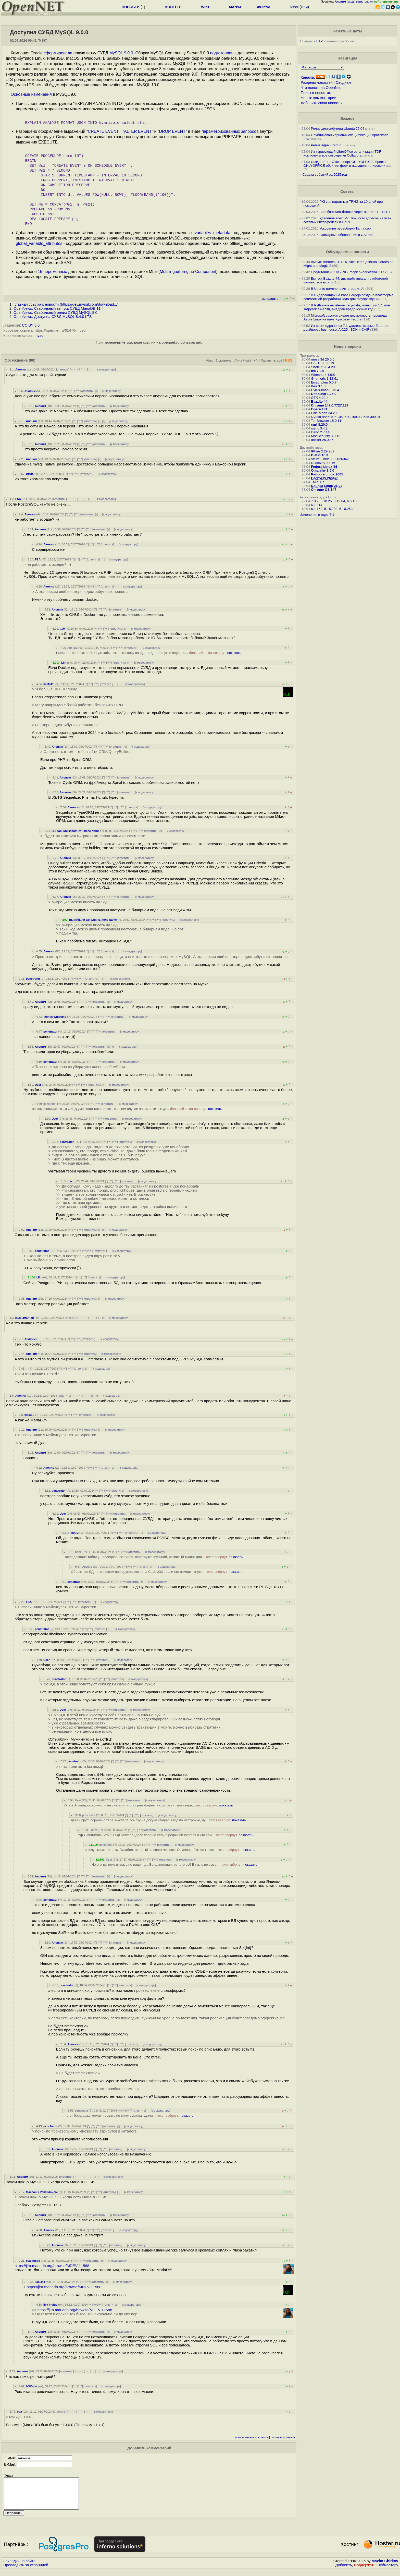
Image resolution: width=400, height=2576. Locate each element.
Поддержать (365, 2571)
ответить (62, 369)
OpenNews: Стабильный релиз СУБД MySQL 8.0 (55, 312)
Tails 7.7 (317, 482)
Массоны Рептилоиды (42, 2192)
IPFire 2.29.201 (322, 451)
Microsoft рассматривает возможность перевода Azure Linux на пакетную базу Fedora (345, 317)
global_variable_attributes (39, 243)
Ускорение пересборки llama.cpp (345, 228)
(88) (32, 360)
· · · (84, 369)
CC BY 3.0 (31, 325)
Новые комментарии (318, 98)
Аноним (21, 369)
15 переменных (52, 271)
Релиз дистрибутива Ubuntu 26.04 (337, 128)
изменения (41, 94)
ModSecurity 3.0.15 (325, 436)
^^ (71, 390)
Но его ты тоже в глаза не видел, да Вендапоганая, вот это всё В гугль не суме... (174, 1864)
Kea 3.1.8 (318, 386)
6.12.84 (339, 501)
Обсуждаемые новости (347, 252)
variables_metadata (212, 233)
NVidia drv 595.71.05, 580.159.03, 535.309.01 (345, 417)
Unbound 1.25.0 (323, 394)
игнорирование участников (252, 2437)
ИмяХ (30, 473)
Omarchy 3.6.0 (322, 470)
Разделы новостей (317, 82)
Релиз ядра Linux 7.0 (327, 145)
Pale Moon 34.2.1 (324, 413)
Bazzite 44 (319, 401)
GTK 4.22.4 (319, 398)
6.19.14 (316, 505)
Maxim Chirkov (385, 2567)
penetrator (33, 978)
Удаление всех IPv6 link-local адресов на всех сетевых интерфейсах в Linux (347, 220)
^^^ (77, 390)
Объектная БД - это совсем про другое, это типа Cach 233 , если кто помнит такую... (157, 1572)
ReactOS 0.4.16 (323, 463)
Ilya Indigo (33, 2260)
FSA (18, 498)
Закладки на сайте (19, 2567)
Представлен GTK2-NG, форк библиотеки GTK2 (349, 272)
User (38, 1084)
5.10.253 (346, 509)
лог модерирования (283, 2437)
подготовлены (223, 53)
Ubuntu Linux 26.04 (326, 486)
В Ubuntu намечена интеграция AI (337, 289)
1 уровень (223, 360)
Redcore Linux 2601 (327, 474)
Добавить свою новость (321, 103)
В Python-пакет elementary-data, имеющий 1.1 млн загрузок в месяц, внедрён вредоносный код (347, 307)
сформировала (58, 53)
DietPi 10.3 (319, 455)
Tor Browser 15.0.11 (326, 421)
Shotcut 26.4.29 (323, 367)
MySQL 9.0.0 (121, 53)
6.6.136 (352, 501)
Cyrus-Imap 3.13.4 (325, 390)
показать (234, 653)
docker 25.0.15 (322, 440)
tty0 (62, 628)
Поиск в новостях (316, 93)
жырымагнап (24, 1317)
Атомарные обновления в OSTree (345, 235)
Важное (347, 118)
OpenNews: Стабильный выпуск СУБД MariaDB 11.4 (59, 308)
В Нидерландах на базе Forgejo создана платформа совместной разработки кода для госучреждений (348, 297)
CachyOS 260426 (324, 478)
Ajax (209, 360)
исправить (270, 299)
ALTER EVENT (138, 131)
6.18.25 (326, 501)
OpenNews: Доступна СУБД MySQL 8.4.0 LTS (53, 317)
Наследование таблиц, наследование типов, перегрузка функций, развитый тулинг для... (153, 1557)
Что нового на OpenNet (321, 88)
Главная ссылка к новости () (66, 304)
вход (351, 1)
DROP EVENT (172, 131)
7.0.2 (315, 501)
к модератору (106, 369)
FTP (319, 41)
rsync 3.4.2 (319, 428)
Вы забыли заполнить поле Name (75, 830)
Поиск (294, 7)
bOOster (32, 2386)
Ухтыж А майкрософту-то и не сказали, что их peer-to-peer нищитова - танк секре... (148, 1805)
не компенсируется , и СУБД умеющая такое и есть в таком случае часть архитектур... (127, 1109)
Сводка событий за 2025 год (324, 174)
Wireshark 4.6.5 (323, 375)
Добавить (343, 2571)
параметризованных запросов (230, 131)
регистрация (364, 1)
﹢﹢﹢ (75, 369)
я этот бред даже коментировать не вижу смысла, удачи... (129, 2115)
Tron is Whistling (54, 1016)
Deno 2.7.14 (320, 432)
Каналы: (308, 77)
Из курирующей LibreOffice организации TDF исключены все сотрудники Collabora (342, 153)
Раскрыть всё (271, 360)
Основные (20, 94)
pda (19, 2411)
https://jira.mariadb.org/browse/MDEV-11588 (52, 2266)
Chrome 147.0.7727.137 (329, 405)
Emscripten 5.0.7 (323, 382)
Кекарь (29, 1414)
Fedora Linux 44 (324, 467)
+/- (256, 360)
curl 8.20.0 (319, 424)
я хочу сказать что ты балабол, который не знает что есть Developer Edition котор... (169, 1850)
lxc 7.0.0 (317, 371)
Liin (63, 662)
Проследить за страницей (25, 2571)
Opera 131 (319, 409)
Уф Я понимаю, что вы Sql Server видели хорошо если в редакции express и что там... (165, 1835)
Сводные (343, 82)
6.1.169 (316, 509)
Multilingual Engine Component (188, 271)
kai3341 (48, 684)
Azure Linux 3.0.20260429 (331, 459)
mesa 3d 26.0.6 (322, 359)
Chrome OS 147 (323, 490)
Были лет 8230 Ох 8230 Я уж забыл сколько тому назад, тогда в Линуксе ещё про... (148, 653)
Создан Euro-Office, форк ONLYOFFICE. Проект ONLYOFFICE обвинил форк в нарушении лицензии (345, 163)
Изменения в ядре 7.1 (317, 515)
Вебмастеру (388, 2571)
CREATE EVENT (103, 131)
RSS (288, 360)
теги (304, 7)
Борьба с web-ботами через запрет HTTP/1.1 (354, 212)
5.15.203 (331, 509)
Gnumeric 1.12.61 (324, 378)
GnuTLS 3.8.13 (322, 363)
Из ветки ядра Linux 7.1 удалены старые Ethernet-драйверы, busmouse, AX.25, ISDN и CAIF (347, 327)
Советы (347, 191)
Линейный (242, 360)
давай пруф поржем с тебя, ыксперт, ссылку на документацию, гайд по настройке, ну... (158, 1820)
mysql (39, 335)
